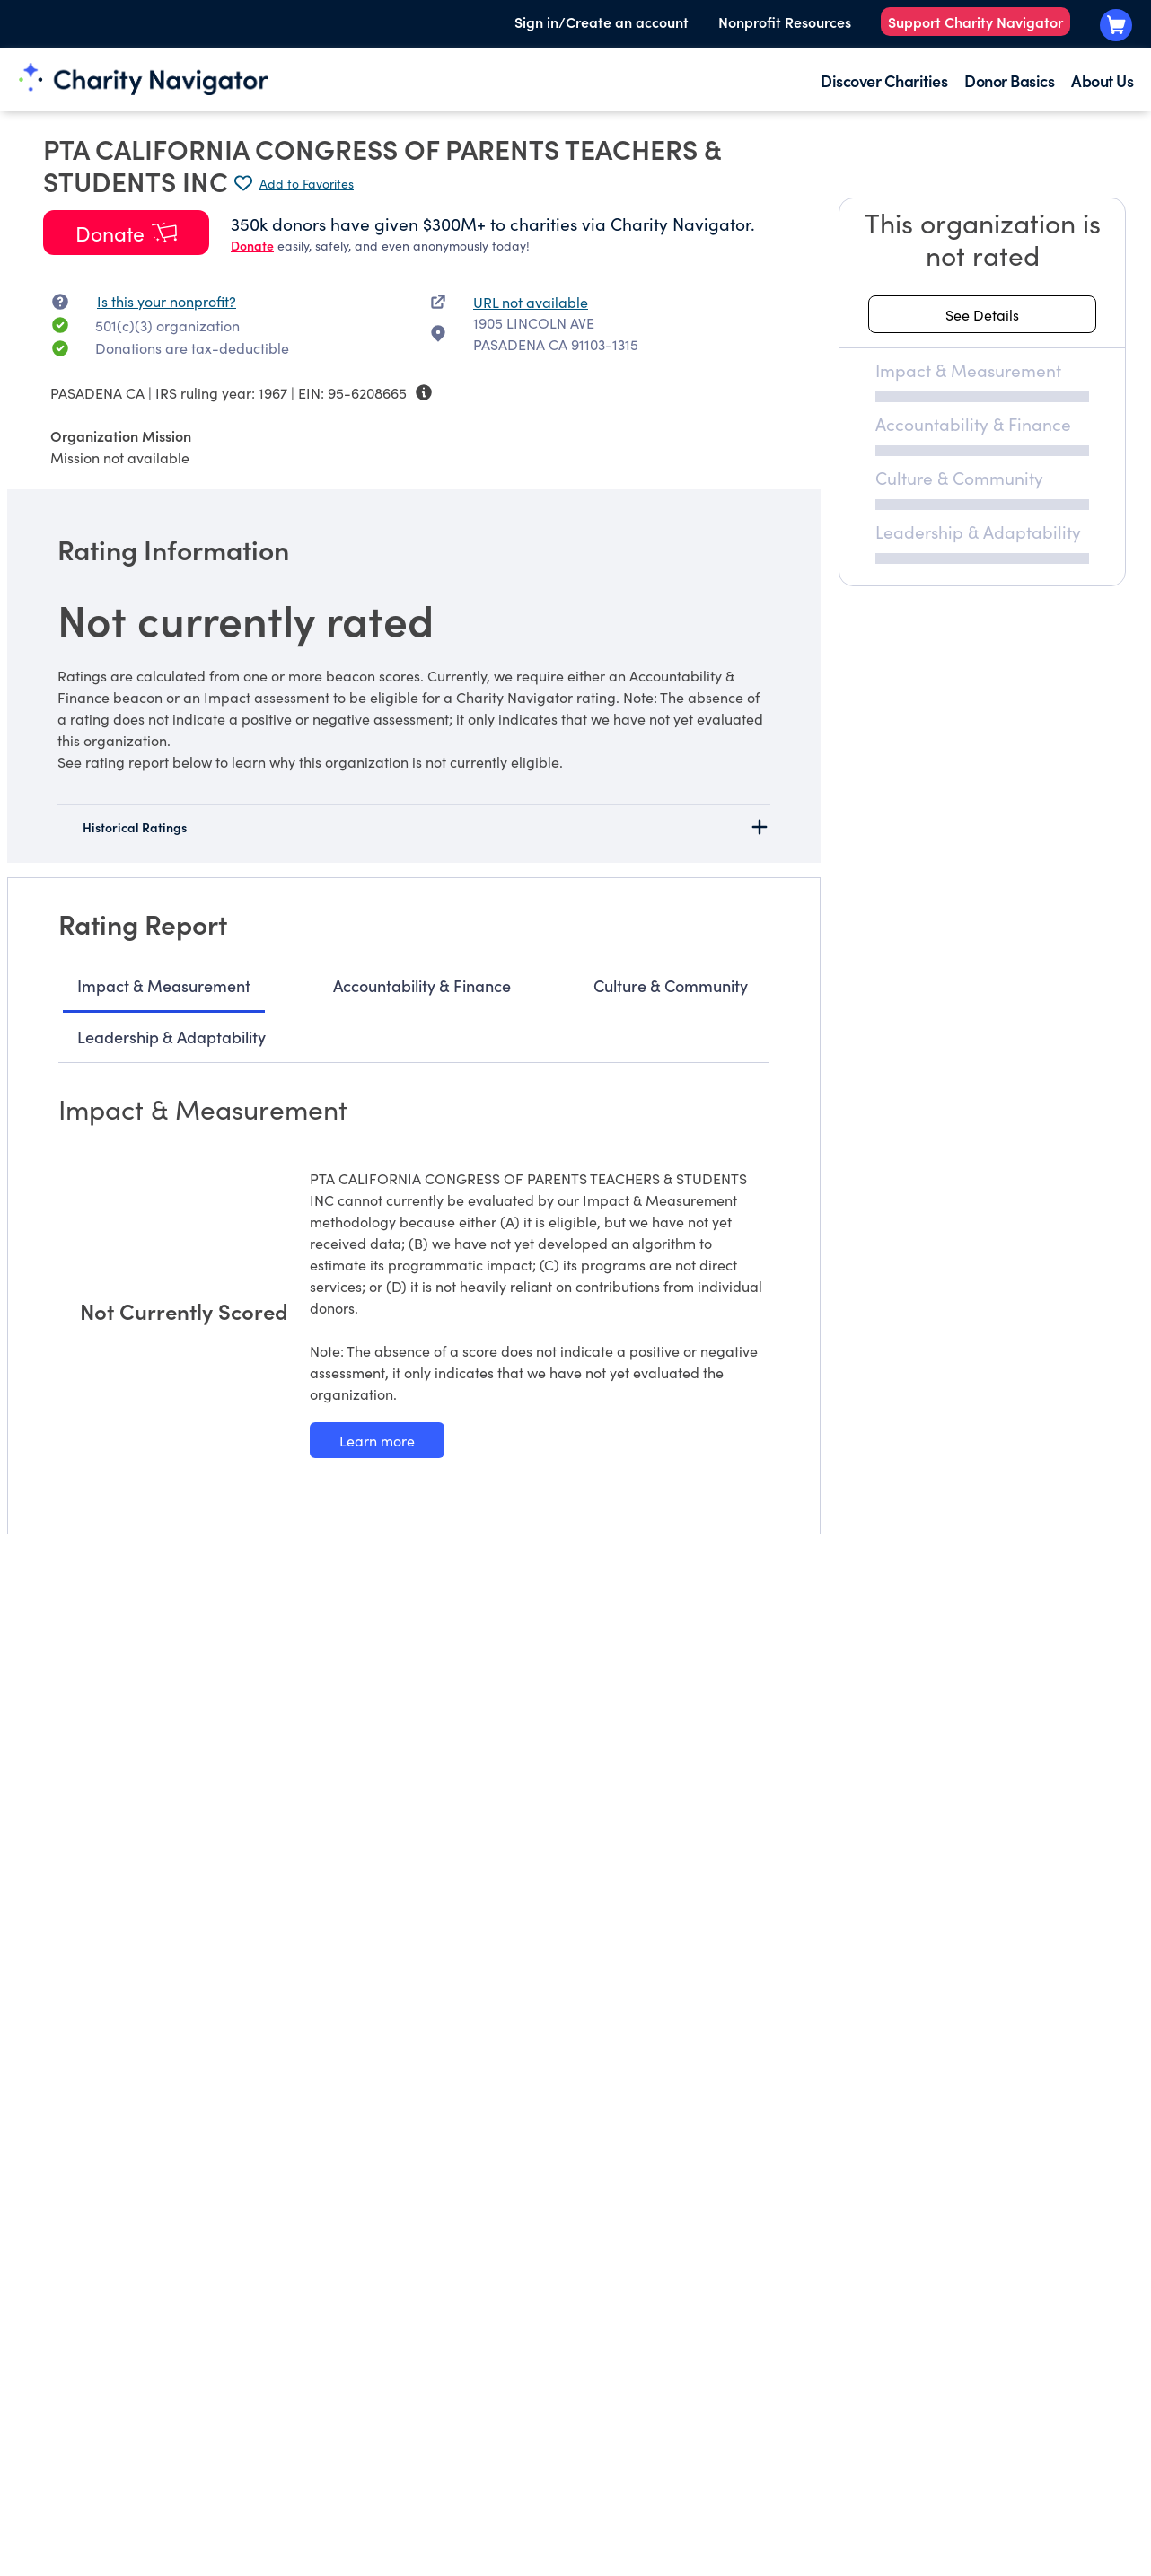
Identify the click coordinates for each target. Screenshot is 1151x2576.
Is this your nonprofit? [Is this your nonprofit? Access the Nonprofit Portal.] (166, 301)
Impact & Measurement (163, 985)
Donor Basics (1009, 80)
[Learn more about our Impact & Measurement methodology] (377, 1440)
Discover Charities (884, 80)
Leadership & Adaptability (171, 1036)
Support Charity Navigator (975, 21)
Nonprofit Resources (784, 21)
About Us (1102, 80)
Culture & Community (670, 985)
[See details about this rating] (982, 314)
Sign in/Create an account (601, 21)
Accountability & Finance (422, 985)
